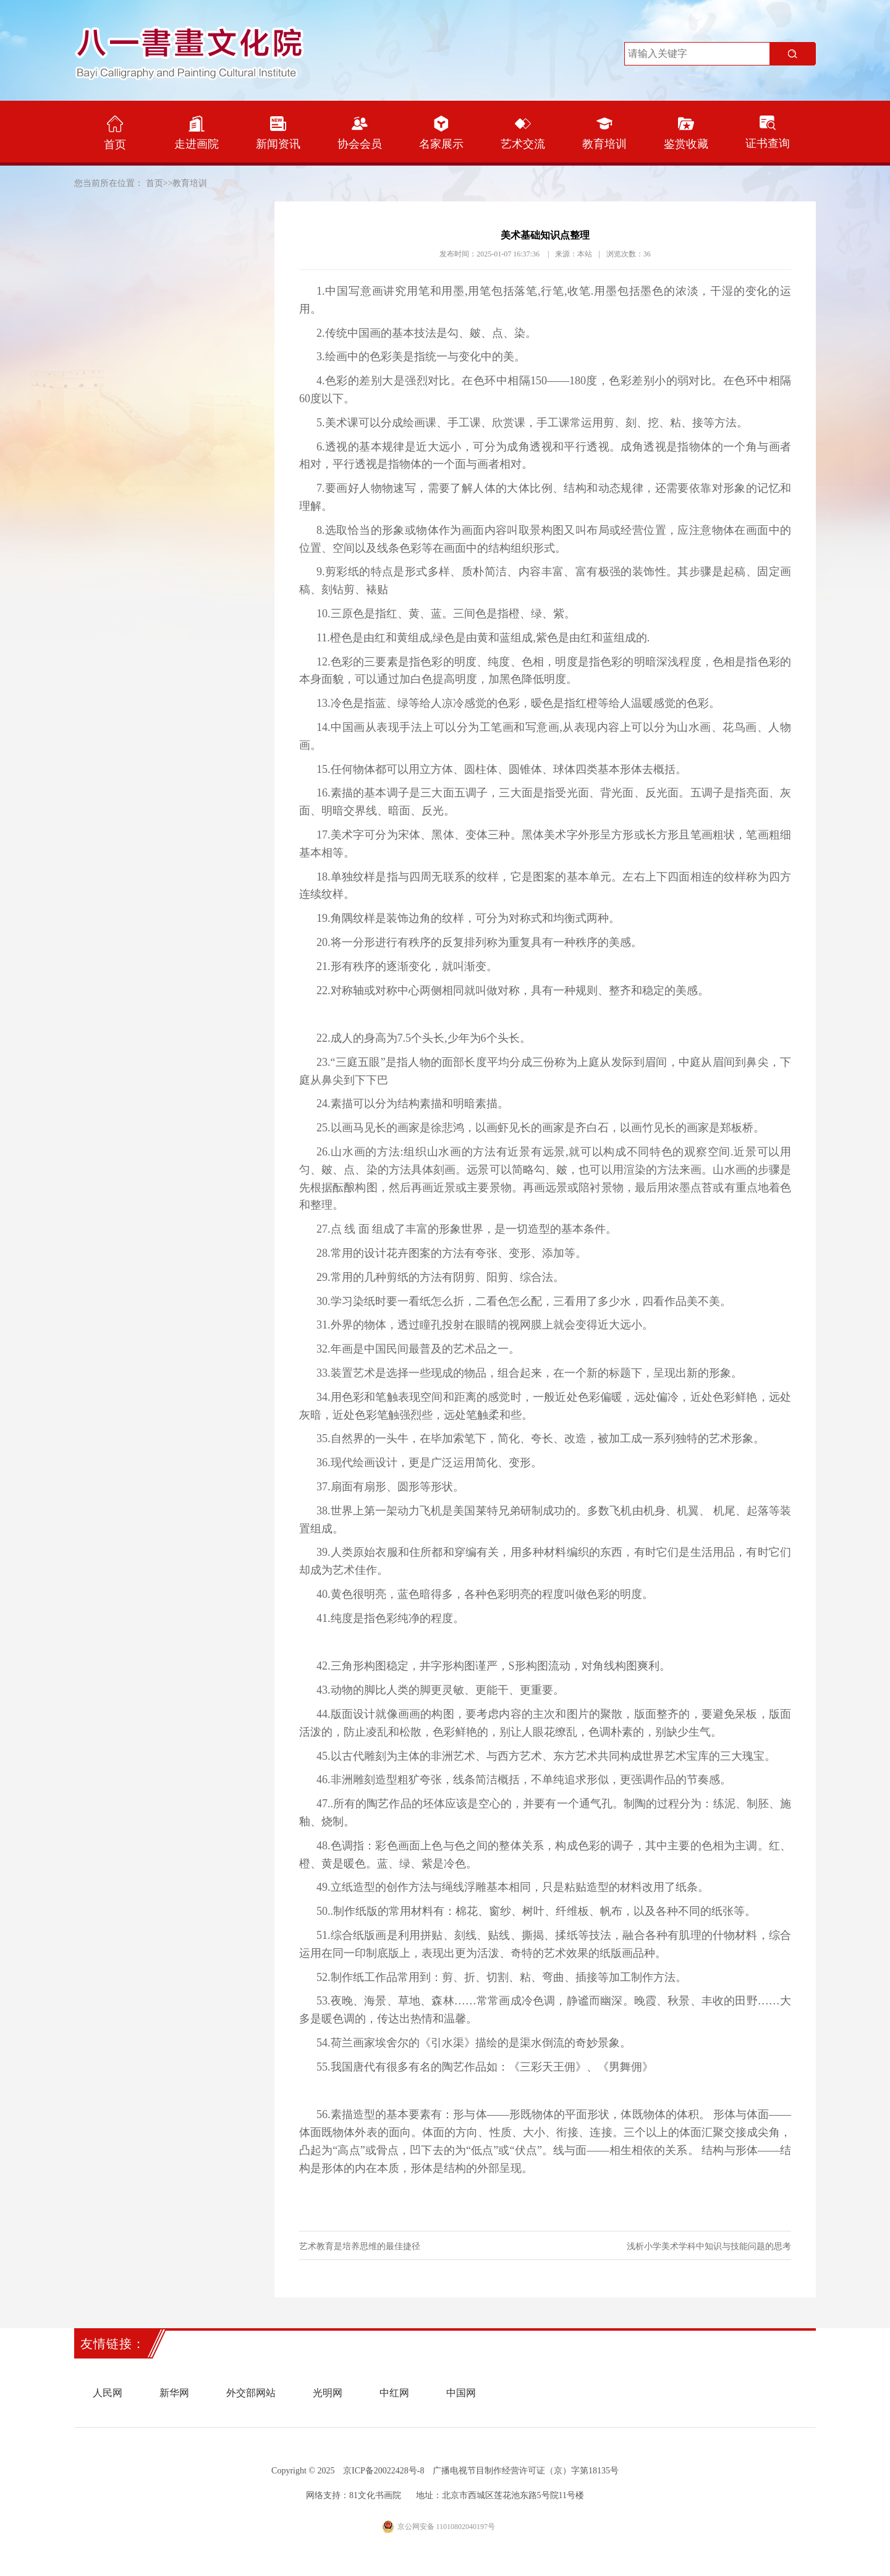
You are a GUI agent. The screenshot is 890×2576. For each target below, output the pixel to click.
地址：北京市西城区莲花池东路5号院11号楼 (500, 2495)
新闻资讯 (278, 133)
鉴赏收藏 (686, 133)
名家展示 (441, 133)
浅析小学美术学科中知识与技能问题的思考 (709, 2246)
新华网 (174, 2393)
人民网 (107, 2393)
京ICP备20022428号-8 (383, 2470)
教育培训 (604, 133)
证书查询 (767, 133)
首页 (115, 133)
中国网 (461, 2393)
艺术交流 (523, 133)
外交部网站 (251, 2393)
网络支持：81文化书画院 (353, 2495)
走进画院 (196, 133)
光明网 (327, 2393)
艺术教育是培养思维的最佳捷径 (359, 2246)
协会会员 (359, 133)
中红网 (394, 2393)
